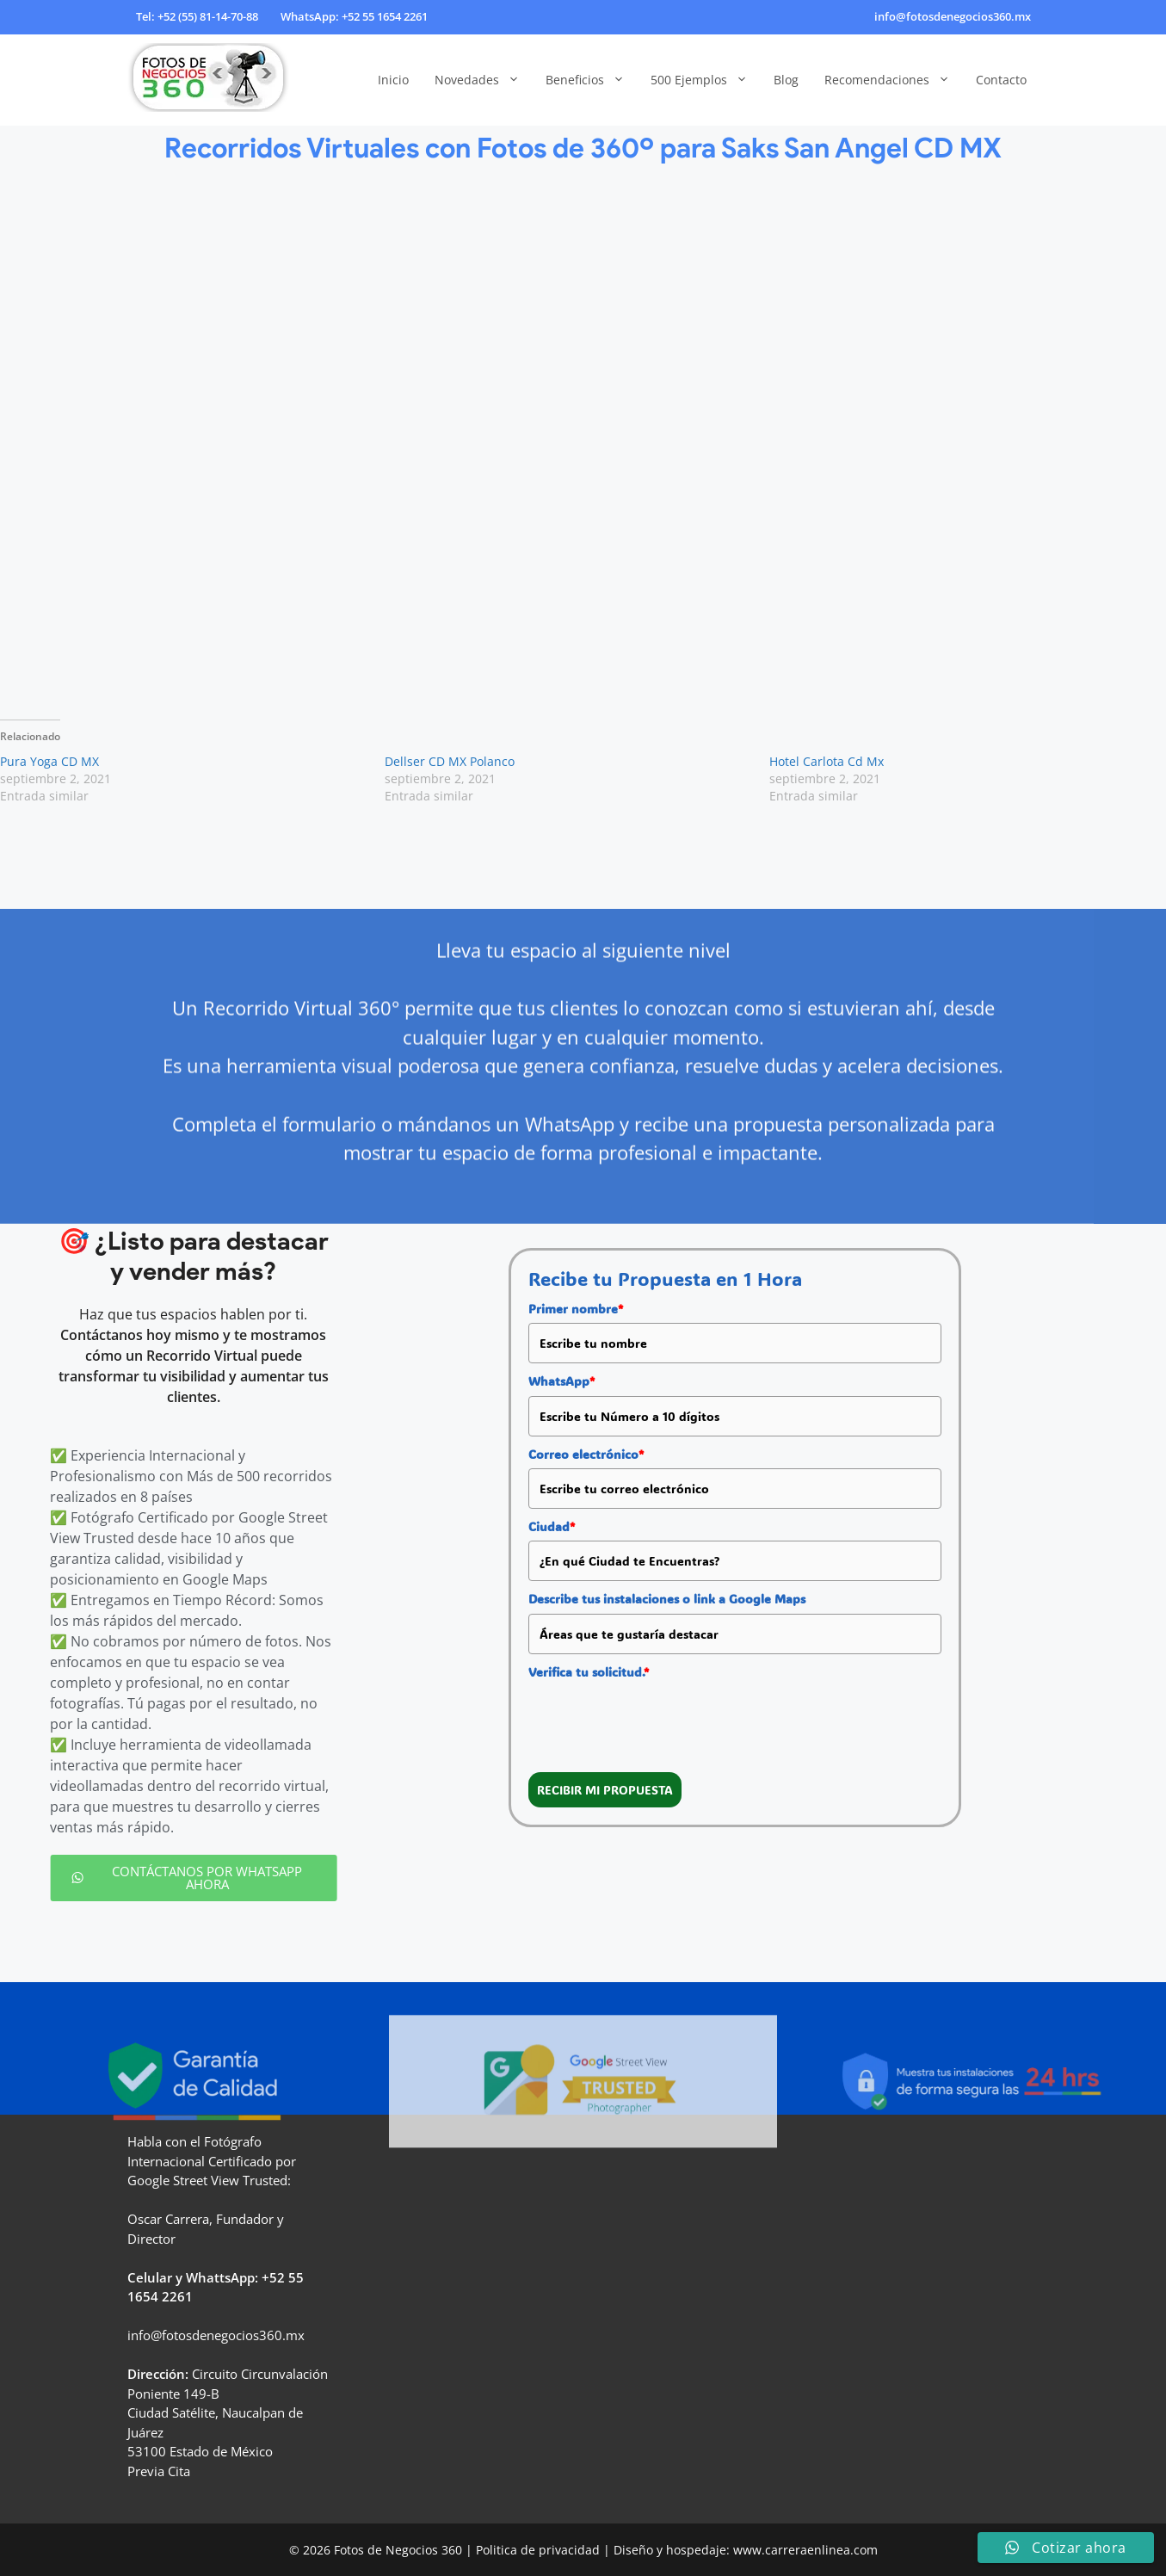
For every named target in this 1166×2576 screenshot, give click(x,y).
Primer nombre (575, 1308)
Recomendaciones (893, 80)
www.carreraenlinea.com (805, 2550)
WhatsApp (561, 1381)
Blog (786, 79)
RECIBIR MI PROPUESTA (605, 1790)
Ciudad (551, 1526)
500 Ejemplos (706, 80)
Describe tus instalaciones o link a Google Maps (666, 1599)
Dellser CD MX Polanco (450, 761)
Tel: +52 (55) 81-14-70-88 (197, 16)
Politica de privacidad (538, 2550)
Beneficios (592, 80)
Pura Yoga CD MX (49, 761)
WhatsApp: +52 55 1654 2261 (354, 16)
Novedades (484, 80)
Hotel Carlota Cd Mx (826, 761)
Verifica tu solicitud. (588, 1672)
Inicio (393, 79)
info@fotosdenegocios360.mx (952, 16)
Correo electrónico (586, 1454)
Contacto (1001, 79)
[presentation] (659, 1719)
